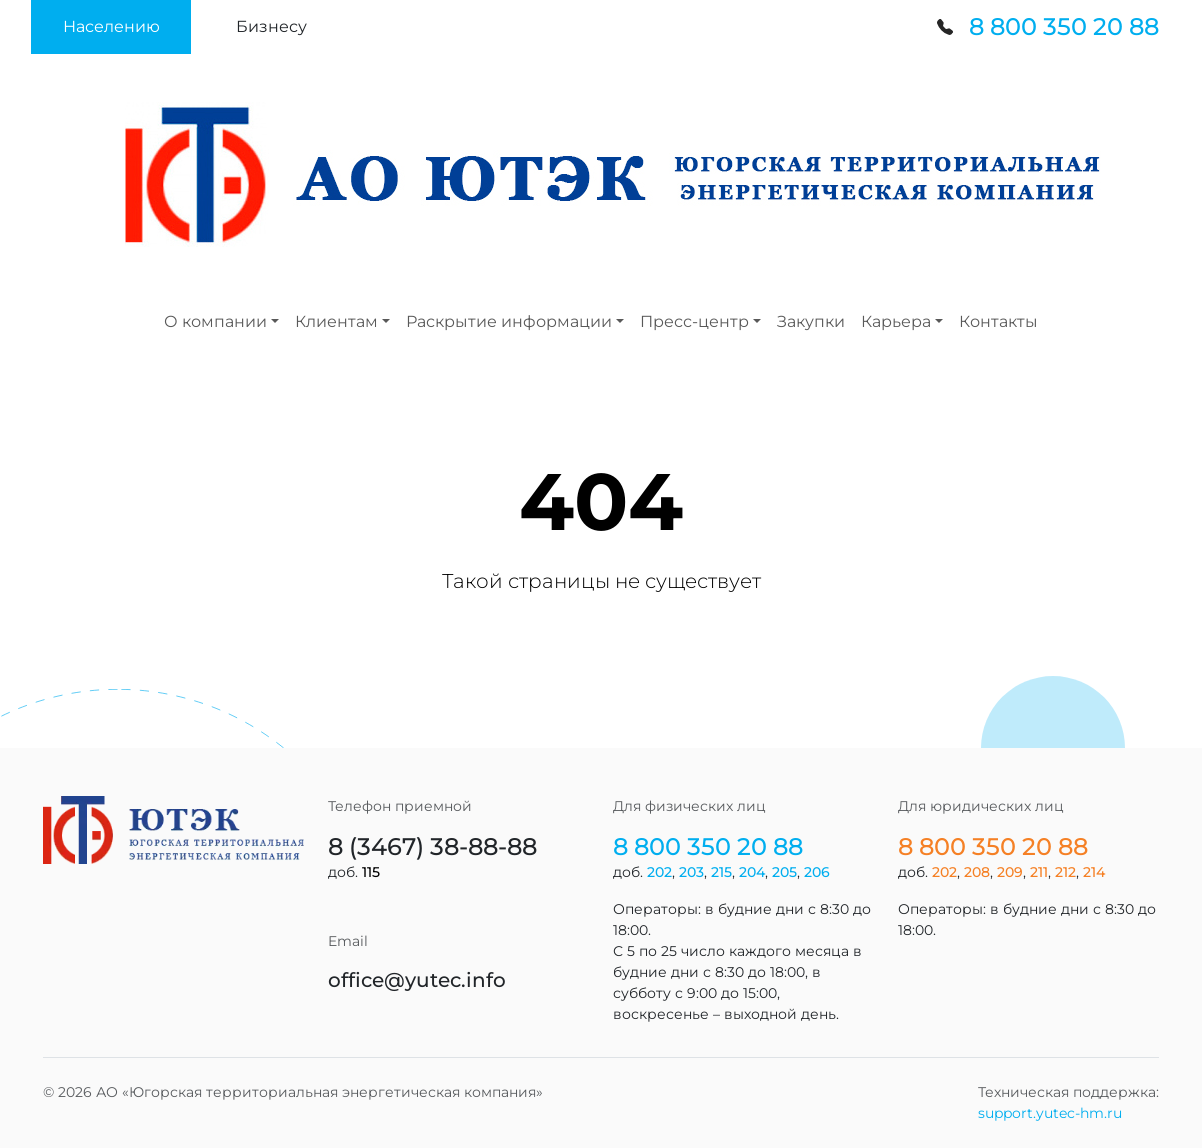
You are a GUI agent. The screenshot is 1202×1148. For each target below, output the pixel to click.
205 (784, 872)
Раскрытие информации (509, 321)
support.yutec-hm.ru (1050, 1113)
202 (659, 872)
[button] (111, 27)
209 (1010, 872)
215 (721, 872)
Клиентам (336, 321)
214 (1094, 872)
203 (691, 872)
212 (1065, 872)
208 (977, 872)
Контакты (998, 321)
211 (1039, 872)
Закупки (811, 321)
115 (371, 872)
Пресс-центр (694, 321)
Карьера (896, 321)
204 (752, 872)
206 (817, 872)
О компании (215, 321)
